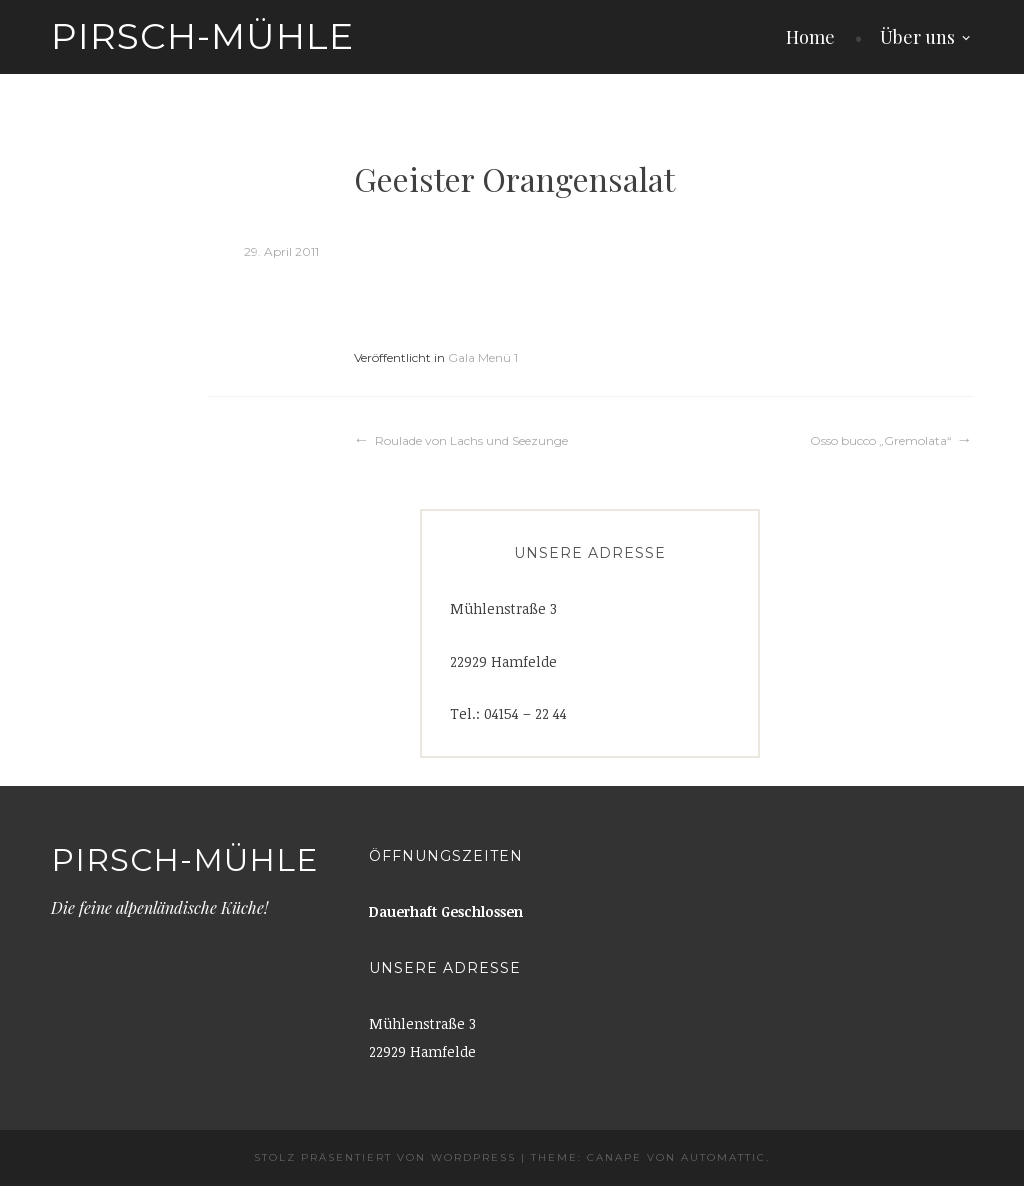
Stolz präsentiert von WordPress (385, 1157)
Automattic (723, 1157)
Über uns (917, 37)
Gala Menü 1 (483, 357)
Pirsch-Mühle (202, 36)
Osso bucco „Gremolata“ (881, 440)
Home (810, 37)
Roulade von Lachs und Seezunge (471, 440)
